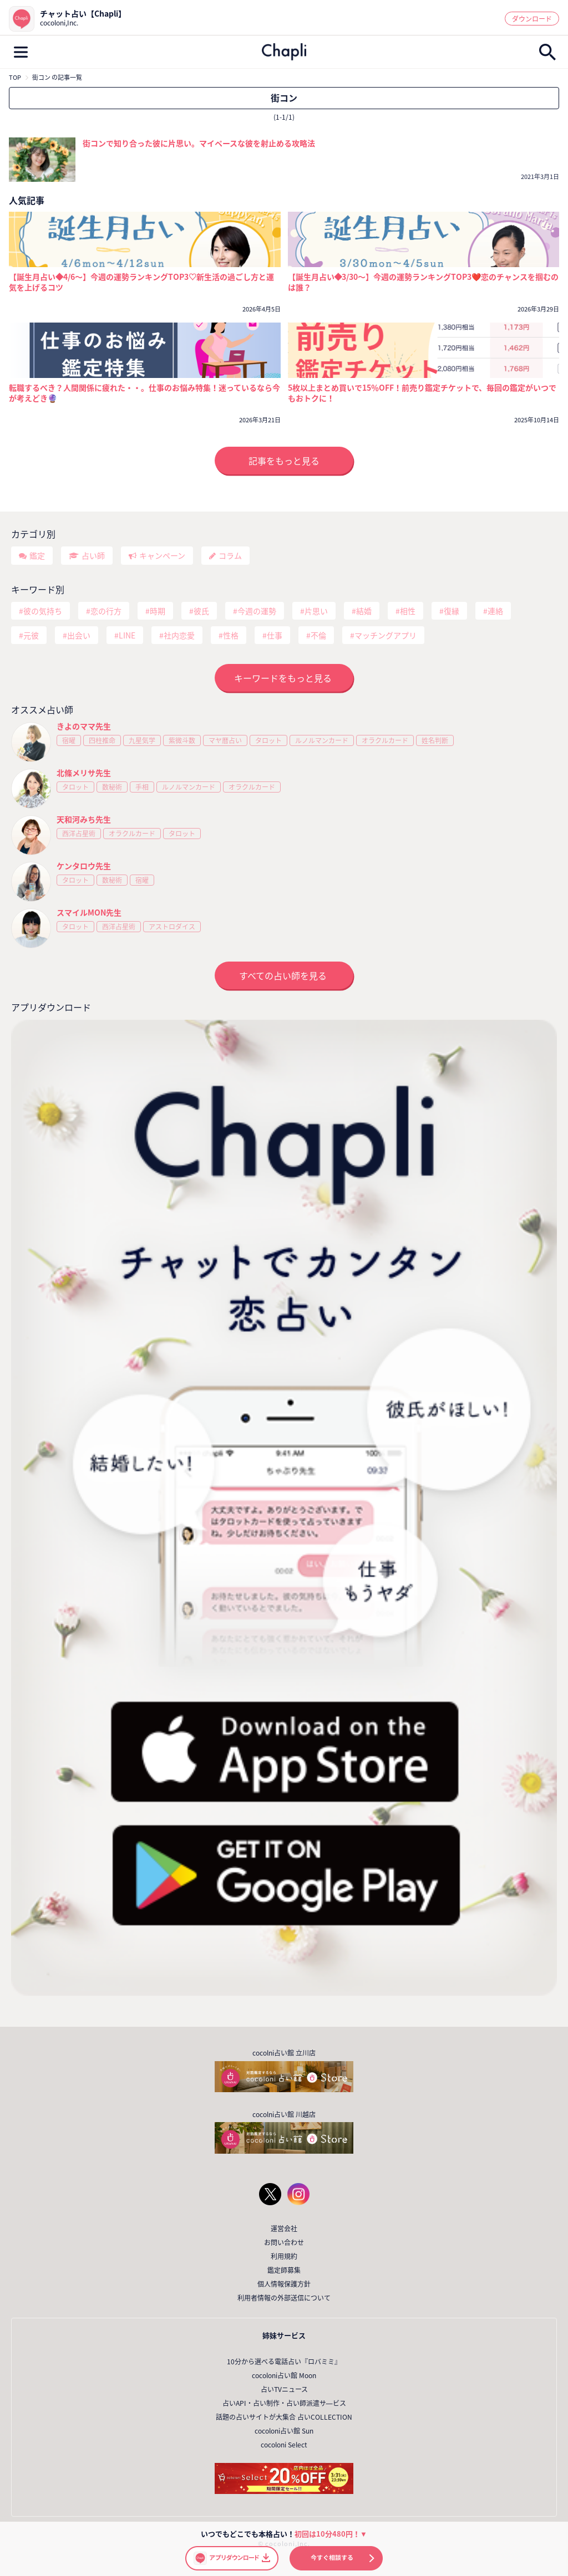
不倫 (318, 635)
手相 (142, 787)
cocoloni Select (284, 2445)
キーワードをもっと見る (283, 677)
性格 (231, 635)
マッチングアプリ (385, 635)
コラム (230, 555)
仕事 (274, 635)
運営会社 (284, 2228)
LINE (127, 635)
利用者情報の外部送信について (284, 2298)
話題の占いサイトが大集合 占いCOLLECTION (284, 2417)
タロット (268, 740)
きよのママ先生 (84, 726)
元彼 (31, 635)
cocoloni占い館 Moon (284, 2375)
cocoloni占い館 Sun (284, 2431)
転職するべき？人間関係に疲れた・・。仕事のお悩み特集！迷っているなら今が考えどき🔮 (144, 392)
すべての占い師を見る (283, 975)
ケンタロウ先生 (84, 865)
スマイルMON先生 (89, 912)
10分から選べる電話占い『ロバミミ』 (284, 2362)
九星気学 (142, 740)
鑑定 (37, 555)
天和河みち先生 (84, 819)
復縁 (451, 610)
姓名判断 (435, 740)
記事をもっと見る (284, 460)
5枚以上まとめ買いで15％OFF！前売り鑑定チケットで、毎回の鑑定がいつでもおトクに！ (422, 392)
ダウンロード (532, 19)
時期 (157, 610)
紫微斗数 (182, 740)
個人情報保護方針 (284, 2284)
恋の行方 (105, 610)
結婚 (364, 610)
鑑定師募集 (284, 2270)
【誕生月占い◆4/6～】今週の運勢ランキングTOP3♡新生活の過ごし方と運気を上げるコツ (141, 282)
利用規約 (284, 2256)
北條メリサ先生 (84, 772)
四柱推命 (102, 740)
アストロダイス (172, 927)
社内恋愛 (179, 635)
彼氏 (201, 610)
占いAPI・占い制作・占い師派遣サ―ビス (284, 2403)
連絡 (495, 610)
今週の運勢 (256, 610)
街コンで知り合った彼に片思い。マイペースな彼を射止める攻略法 (199, 143)
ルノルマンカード (321, 740)
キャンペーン (162, 555)
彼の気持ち (42, 610)
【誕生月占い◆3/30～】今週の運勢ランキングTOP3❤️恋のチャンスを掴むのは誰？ (423, 282)
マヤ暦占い (225, 740)
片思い (316, 610)
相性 (407, 610)
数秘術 (112, 787)
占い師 (93, 555)
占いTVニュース (284, 2389)
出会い (78, 635)
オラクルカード (385, 740)
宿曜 (68, 740)
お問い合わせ (284, 2242)
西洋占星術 (78, 834)
